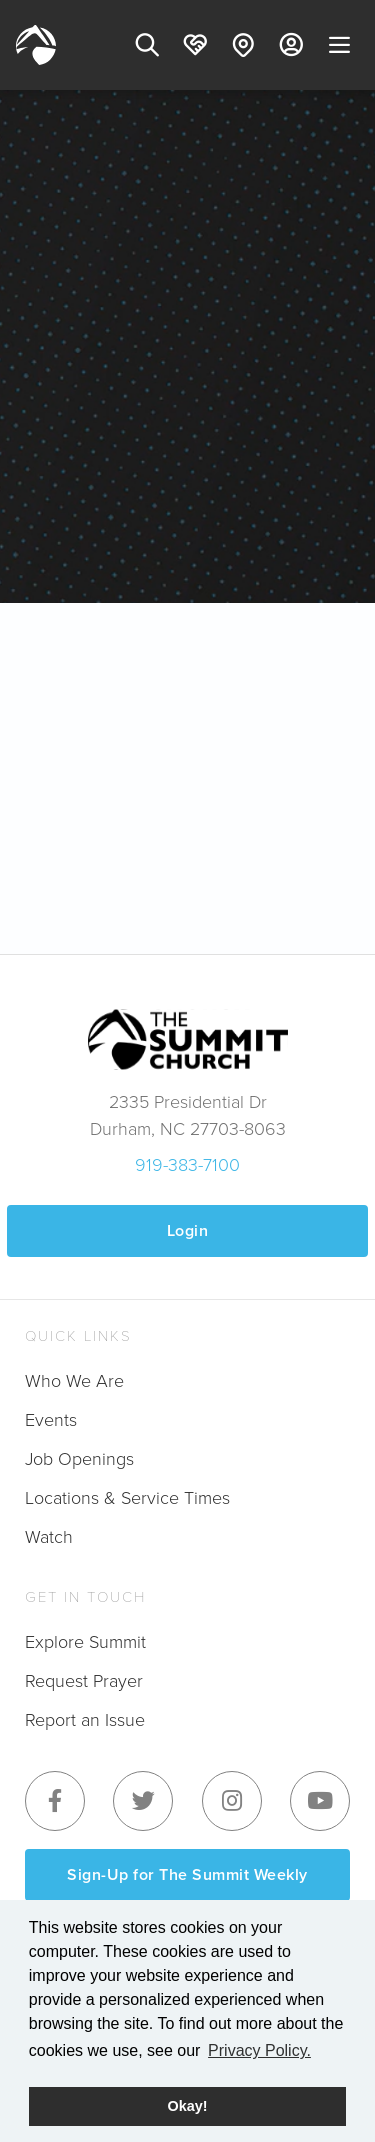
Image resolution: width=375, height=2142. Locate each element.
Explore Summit (85, 1641)
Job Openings (79, 1458)
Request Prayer (84, 1680)
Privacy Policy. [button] (259, 2050)
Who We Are (74, 1380)
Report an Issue (85, 1719)
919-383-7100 (187, 1164)
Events (51, 1419)
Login (188, 1230)
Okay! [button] (188, 2106)
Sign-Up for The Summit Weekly (187, 1874)
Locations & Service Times (127, 1497)
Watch (49, 1536)
